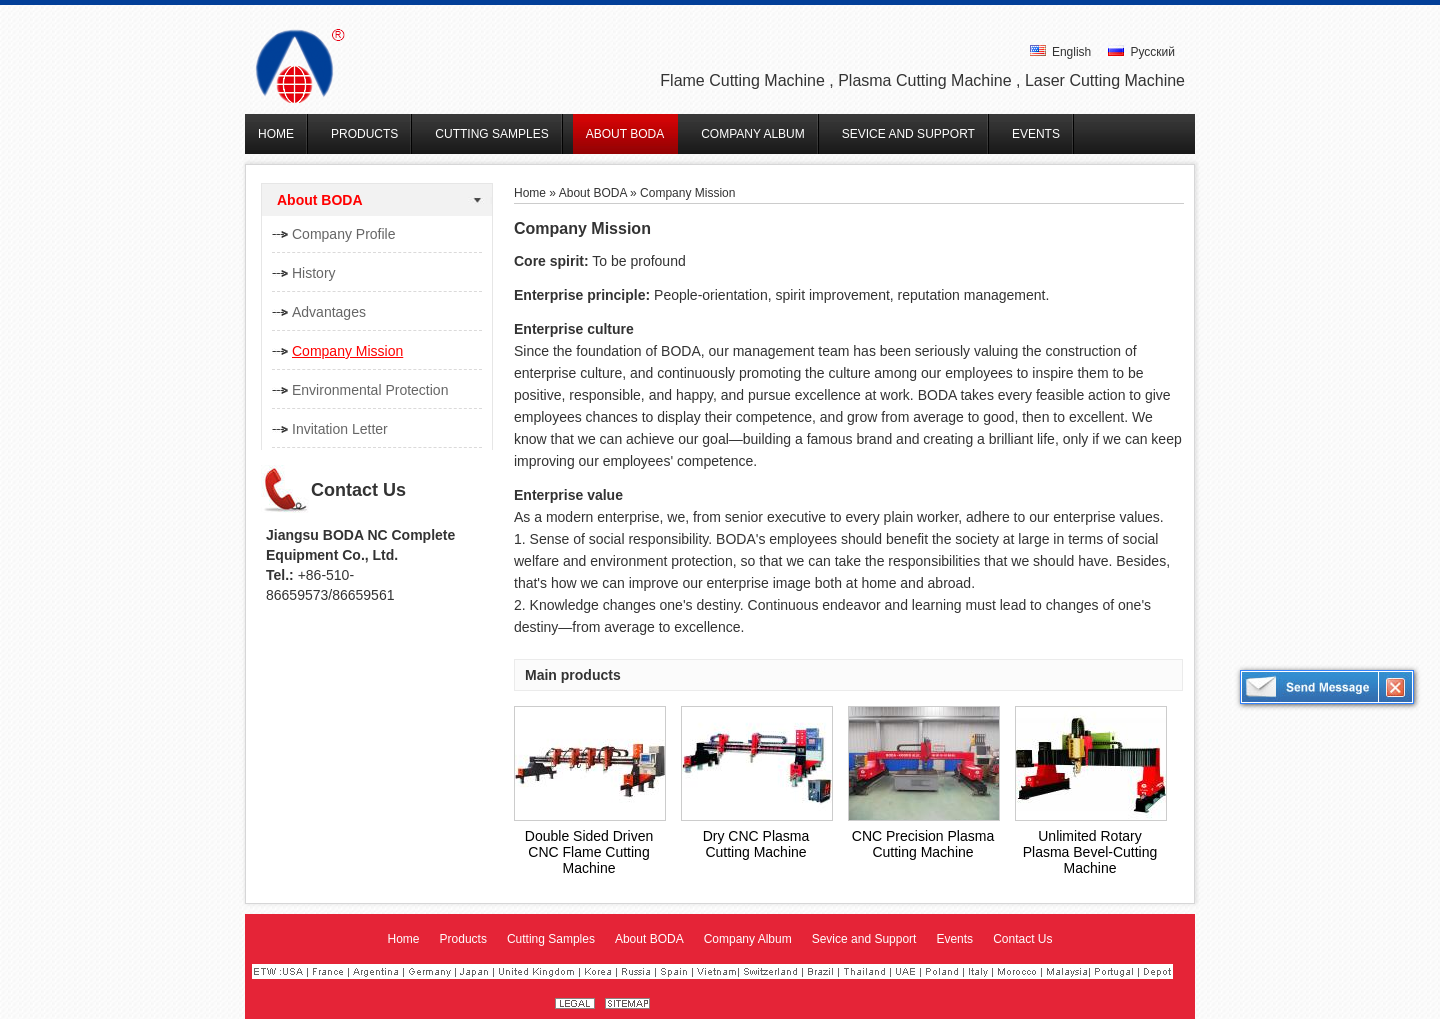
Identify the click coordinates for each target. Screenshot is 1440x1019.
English (1061, 52)
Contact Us (358, 490)
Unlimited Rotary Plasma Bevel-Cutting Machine (1090, 852)
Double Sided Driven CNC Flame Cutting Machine (589, 852)
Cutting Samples (551, 939)
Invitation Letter (340, 429)
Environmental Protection (370, 390)
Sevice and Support (864, 939)
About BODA (320, 200)
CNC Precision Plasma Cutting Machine (923, 844)
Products (463, 939)
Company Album (748, 939)
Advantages (329, 312)
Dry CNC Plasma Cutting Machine (756, 844)
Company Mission (347, 351)
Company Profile (344, 234)
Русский (1141, 52)
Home (530, 193)
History (314, 273)
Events (954, 939)
